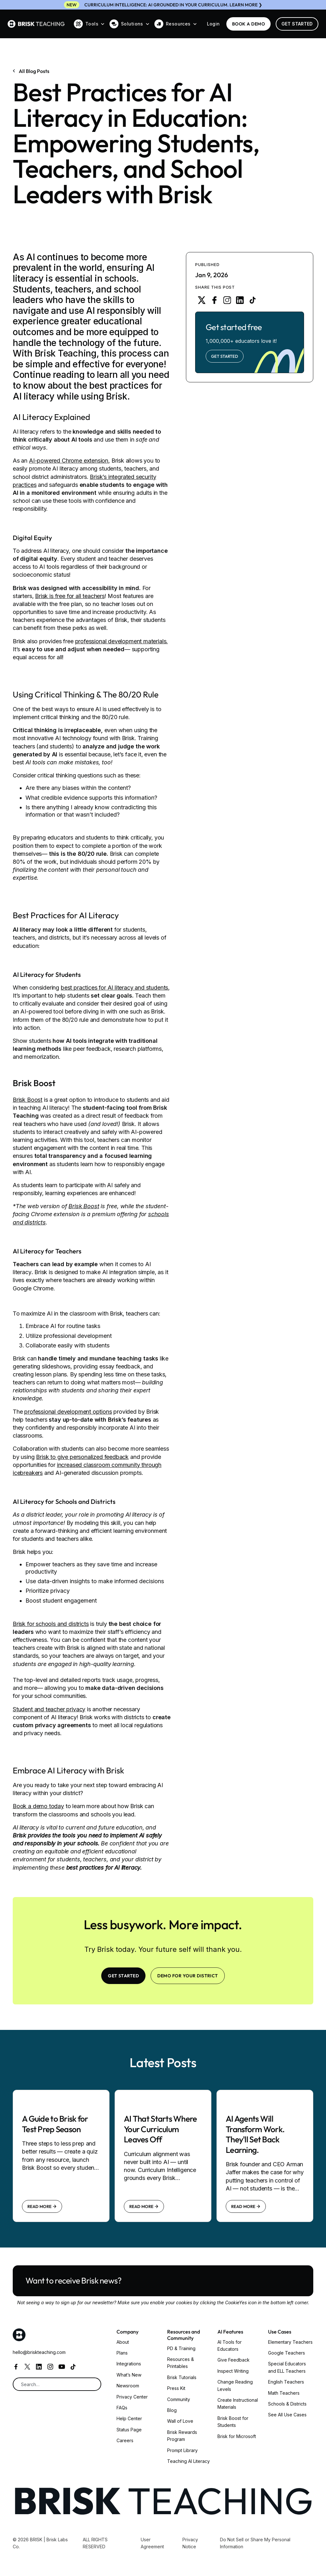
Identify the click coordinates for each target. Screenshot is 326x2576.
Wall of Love (180, 2421)
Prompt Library (182, 2450)
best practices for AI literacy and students (114, 987)
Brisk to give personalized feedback (82, 1457)
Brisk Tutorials (181, 2377)
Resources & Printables (180, 2362)
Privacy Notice (190, 2543)
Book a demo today (38, 1806)
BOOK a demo (248, 24)
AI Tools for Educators (229, 2345)
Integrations (129, 2363)
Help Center (129, 2418)
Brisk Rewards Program (182, 2435)
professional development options (68, 1411)
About (123, 2342)
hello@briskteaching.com (39, 2352)
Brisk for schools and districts (51, 1623)
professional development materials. (121, 641)
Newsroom (128, 2385)
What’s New (129, 2375)
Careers (125, 2440)
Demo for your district (187, 1976)
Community (178, 2399)
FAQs (122, 2407)
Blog (172, 2410)
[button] (89, 24)
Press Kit (176, 2388)
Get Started (297, 23)
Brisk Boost (27, 1099)
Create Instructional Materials (237, 2403)
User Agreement (152, 2543)
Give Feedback (233, 2360)
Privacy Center (132, 2396)
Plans (122, 2353)
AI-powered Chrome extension (68, 460)
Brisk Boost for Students (232, 2421)
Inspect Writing (233, 2371)
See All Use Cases (287, 2414)
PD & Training (181, 2348)
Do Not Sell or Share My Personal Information (255, 2543)
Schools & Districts (287, 2403)
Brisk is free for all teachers (70, 596)
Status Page (129, 2429)
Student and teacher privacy (49, 1709)
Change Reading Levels (235, 2385)
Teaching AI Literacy (188, 2461)
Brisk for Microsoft (236, 2436)
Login (213, 23)
